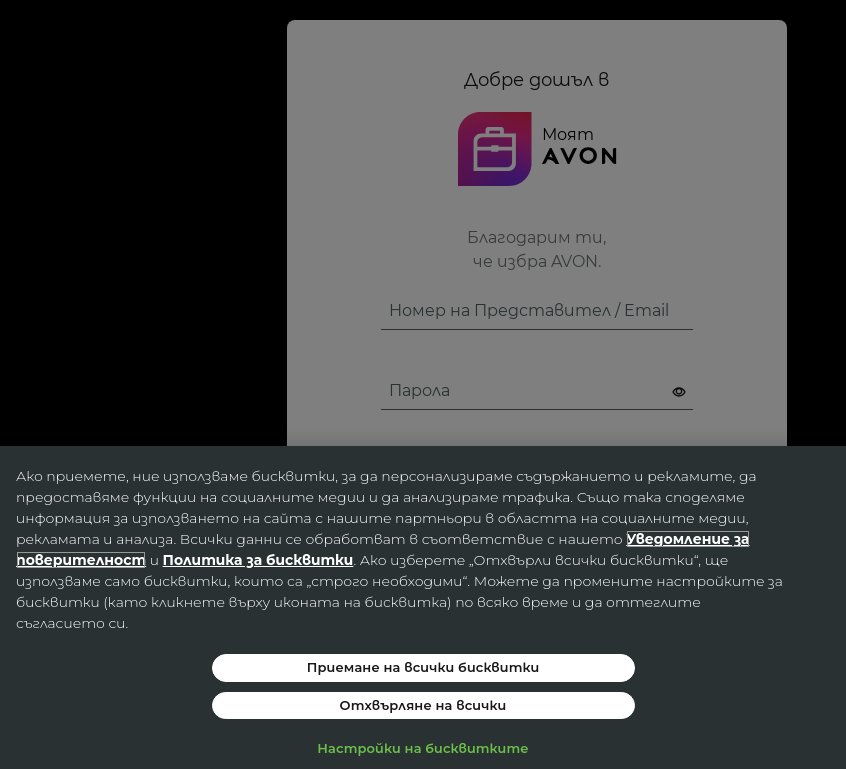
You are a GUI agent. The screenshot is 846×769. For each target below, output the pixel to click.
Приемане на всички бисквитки (423, 667)
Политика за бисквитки (258, 560)
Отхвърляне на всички (423, 705)
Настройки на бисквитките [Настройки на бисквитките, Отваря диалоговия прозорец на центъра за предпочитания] (422, 748)
